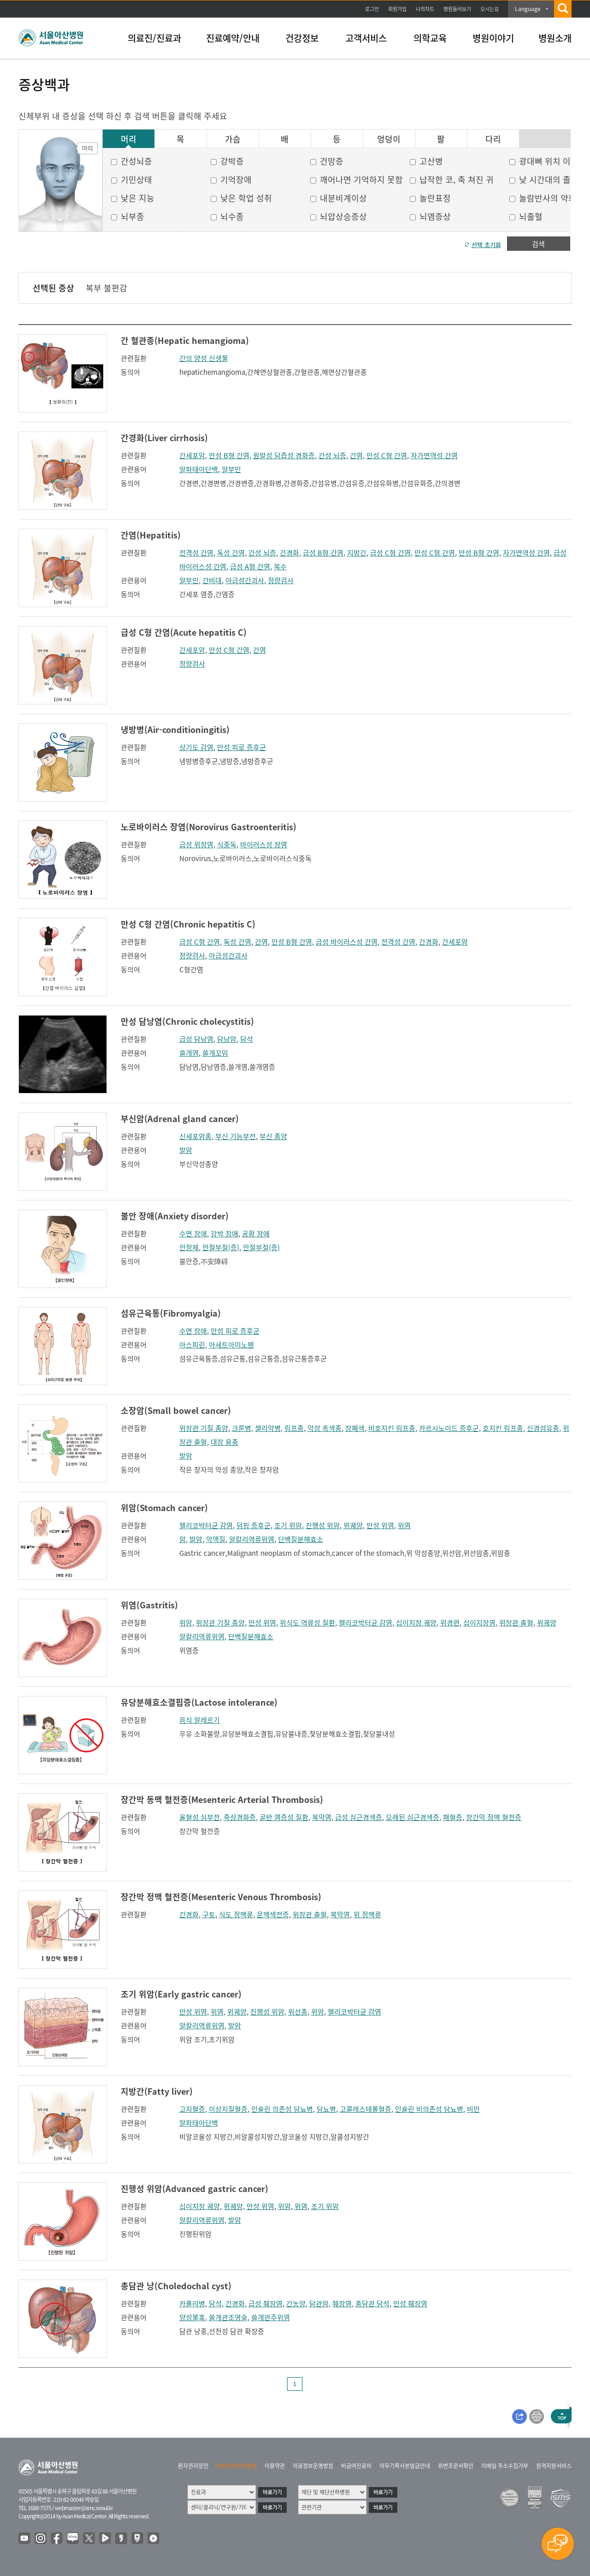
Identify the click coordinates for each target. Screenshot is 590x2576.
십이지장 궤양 (416, 1623)
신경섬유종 (543, 1428)
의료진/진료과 (154, 38)
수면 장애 (193, 1234)
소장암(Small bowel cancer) (176, 1410)
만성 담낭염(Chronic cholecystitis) (187, 1021)
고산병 (431, 161)
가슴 (233, 139)
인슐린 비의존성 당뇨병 (429, 2109)
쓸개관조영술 (228, 2317)
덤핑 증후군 (253, 1525)
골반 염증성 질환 (284, 1817)
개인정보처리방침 (236, 2466)
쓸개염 (189, 1053)
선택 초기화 (486, 244)
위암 (185, 1623)
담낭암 (226, 1039)
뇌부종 (132, 216)
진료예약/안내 (233, 38)
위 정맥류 (367, 1914)
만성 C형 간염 (386, 455)
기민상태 (136, 179)
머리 (128, 139)
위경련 (450, 1623)
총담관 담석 (372, 2303)
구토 (208, 1914)
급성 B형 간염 (323, 553)
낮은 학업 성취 (246, 198)
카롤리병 (192, 2303)
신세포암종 (195, 1136)
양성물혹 (192, 2317)
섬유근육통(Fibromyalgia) (171, 1313)
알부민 (231, 469)
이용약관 (275, 2466)
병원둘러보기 (457, 9)
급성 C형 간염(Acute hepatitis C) (184, 632)
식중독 (226, 844)
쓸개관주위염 (270, 2317)
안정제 (189, 1247)
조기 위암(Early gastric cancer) (181, 1994)
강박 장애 (224, 1234)
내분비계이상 (343, 198)
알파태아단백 (198, 469)
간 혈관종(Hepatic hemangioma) (185, 340)
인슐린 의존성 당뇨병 (282, 2109)
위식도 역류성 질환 (307, 1623)
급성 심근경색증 (358, 1817)
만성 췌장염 (410, 2303)
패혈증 (452, 1817)
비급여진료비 (356, 2466)
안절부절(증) (220, 1247)
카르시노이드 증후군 (449, 1428)
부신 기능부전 (235, 1136)
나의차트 (425, 9)
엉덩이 (389, 139)
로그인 (372, 9)
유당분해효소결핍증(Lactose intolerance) (199, 1702)
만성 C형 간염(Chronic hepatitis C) (188, 924)
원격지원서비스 (554, 2466)
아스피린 (192, 1345)
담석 (246, 1039)
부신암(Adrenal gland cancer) (180, 1118)
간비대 (212, 580)
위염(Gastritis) (149, 1605)
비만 (473, 2109)
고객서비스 (366, 38)
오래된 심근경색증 (412, 1817)
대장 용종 (224, 1442)
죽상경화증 (240, 1817)
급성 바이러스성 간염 (347, 942)
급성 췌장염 (265, 2303)
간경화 (289, 553)
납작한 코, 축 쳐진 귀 (456, 179)
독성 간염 (231, 553)
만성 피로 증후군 (241, 747)
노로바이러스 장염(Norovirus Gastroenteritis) (208, 827)
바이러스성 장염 (263, 844)
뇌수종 (232, 216)
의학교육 (430, 38)
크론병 (241, 1428)
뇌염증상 (435, 216)
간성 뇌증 (332, 455)
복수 (280, 566)
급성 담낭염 (196, 1039)
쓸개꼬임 (215, 1053)
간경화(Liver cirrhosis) (164, 437)
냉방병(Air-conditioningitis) (175, 729)
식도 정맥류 (236, 1914)
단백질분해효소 (300, 1539)
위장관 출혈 (516, 1623)
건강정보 (302, 38)
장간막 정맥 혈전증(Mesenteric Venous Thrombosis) (221, 1897)
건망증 (331, 161)
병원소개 (555, 38)
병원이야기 (493, 38)
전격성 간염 (196, 553)
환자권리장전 (193, 2466)
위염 (404, 1525)
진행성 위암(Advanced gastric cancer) (194, 2188)
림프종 (294, 1428)
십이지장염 (479, 1623)
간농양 (296, 2303)
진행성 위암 (323, 1525)
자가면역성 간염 (434, 455)
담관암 (319, 2303)
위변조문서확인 (455, 2466)
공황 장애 (256, 1234)
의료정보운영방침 (313, 2466)
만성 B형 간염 (229, 455)
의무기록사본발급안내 (404, 2466)
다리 (493, 139)
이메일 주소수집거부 (504, 2466)
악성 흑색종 (324, 1428)
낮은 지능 (137, 198)
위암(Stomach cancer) (164, 1507)
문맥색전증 (273, 1914)
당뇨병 (326, 2109)
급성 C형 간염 (390, 553)
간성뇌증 (136, 161)
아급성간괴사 (244, 580)
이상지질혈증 (228, 2109)
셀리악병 (268, 1428)
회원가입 (397, 9)
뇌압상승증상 (343, 216)
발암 (185, 1150)
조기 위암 (288, 1525)
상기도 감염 (196, 747)
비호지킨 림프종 (391, 1428)
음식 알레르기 (199, 1720)
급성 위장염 (196, 844)
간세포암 (192, 455)
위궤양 (353, 1525)
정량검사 (281, 580)
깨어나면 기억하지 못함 (361, 179)
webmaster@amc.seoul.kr (84, 2508)
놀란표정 (435, 198)
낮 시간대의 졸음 (548, 179)
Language (528, 9)
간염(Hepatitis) (151, 535)
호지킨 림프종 (503, 1428)
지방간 (356, 553)
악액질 (215, 1539)
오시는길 (489, 9)
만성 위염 (380, 1525)
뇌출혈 (531, 216)
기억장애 (236, 179)
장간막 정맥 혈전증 (493, 1817)
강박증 (232, 161)
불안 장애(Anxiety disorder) (175, 1216)
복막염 (321, 1817)
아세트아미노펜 (231, 1345)
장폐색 (355, 1428)
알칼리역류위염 (251, 1539)
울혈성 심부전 (199, 1817)
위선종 (297, 2012)
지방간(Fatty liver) (157, 2091)
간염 (356, 455)
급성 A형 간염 (250, 566)
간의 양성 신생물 (203, 358)
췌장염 (342, 2303)
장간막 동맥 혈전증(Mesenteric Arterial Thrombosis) (222, 1799)
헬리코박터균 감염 (206, 1525)
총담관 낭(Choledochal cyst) (176, 2286)
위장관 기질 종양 (203, 1428)
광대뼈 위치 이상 (548, 161)
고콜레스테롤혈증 (365, 2109)
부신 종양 (273, 1136)
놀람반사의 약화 (547, 198)
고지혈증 (192, 2109)
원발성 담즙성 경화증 (284, 455)
